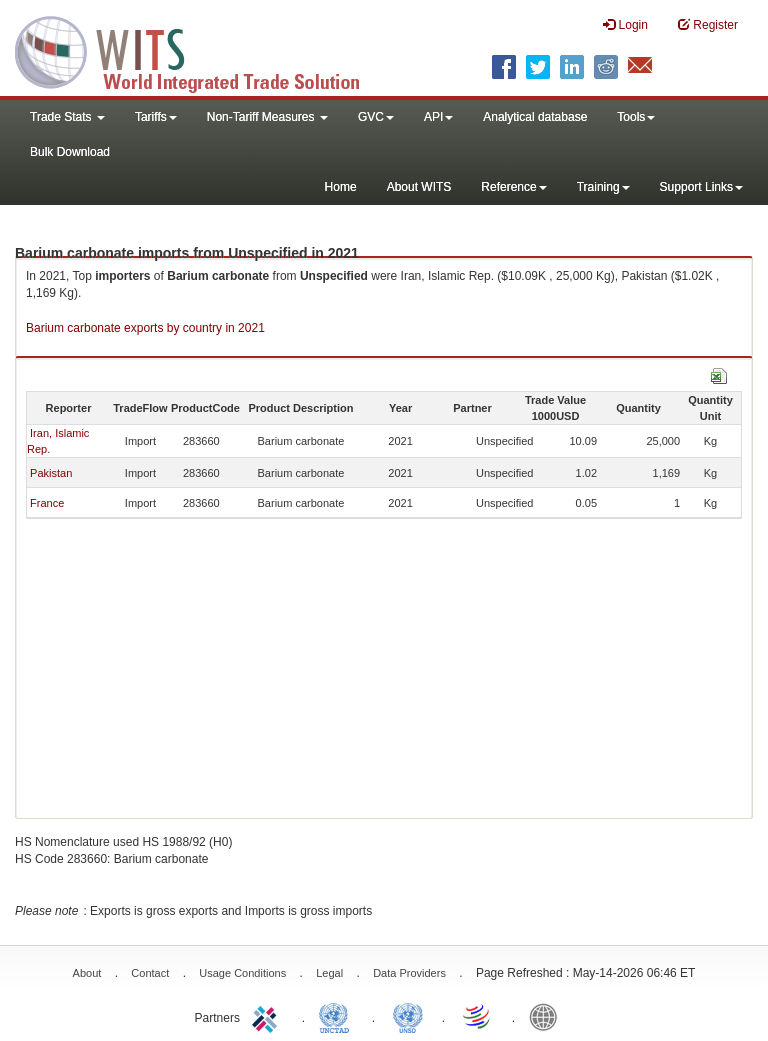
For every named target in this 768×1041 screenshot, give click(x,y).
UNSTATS (408, 1016)
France (47, 503)
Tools (636, 117)
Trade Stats (67, 117)
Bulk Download (70, 152)
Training (603, 187)
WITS (200, 50)
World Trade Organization (478, 1016)
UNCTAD (338, 1016)
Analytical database (535, 117)
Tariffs (156, 117)
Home (341, 187)
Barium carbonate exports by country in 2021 (145, 328)
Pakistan (51, 473)
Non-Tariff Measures (267, 117)
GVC (376, 117)
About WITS (419, 187)
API (438, 117)
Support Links (701, 187)
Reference (513, 187)
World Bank (548, 1016)
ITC (268, 1016)
